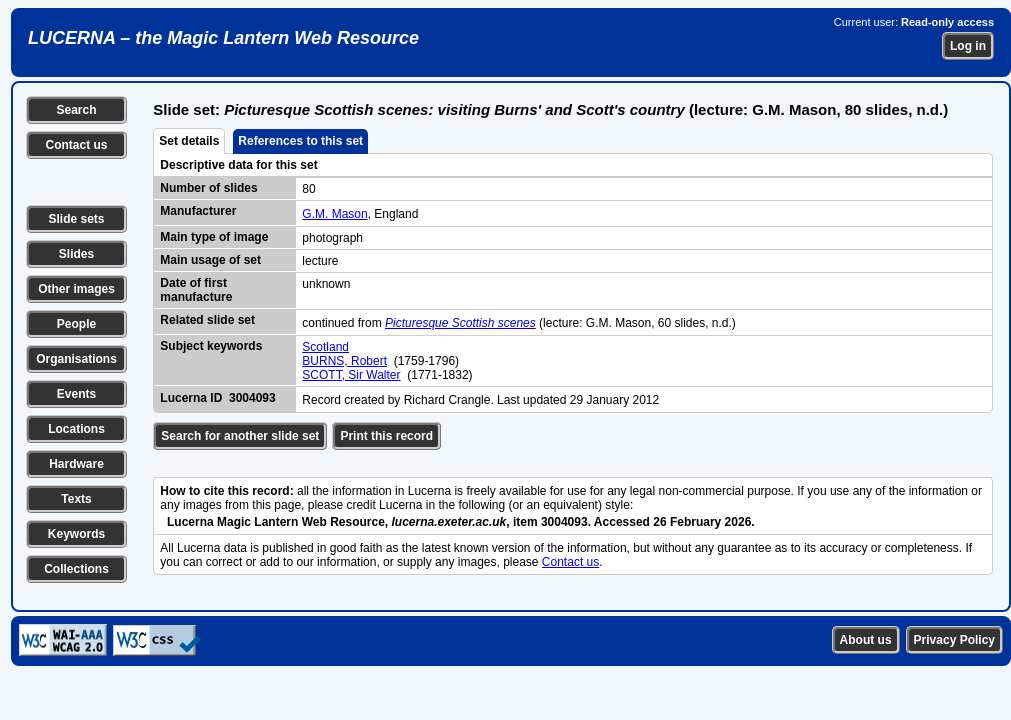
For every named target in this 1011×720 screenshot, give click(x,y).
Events (76, 394)
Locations (76, 429)
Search (76, 110)
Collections (76, 569)
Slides (76, 254)
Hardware (76, 464)
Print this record (386, 436)
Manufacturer (198, 211)
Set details (189, 141)
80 (308, 189)
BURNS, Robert (344, 361)
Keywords (76, 534)
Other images (76, 289)
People (76, 324)
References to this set (300, 141)
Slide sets (76, 219)
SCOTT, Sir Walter (351, 375)
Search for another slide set (240, 436)
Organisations (76, 359)
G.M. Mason (334, 214)
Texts (76, 499)
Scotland (325, 347)
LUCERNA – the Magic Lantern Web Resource (223, 38)
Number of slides (208, 188)
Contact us (76, 145)
